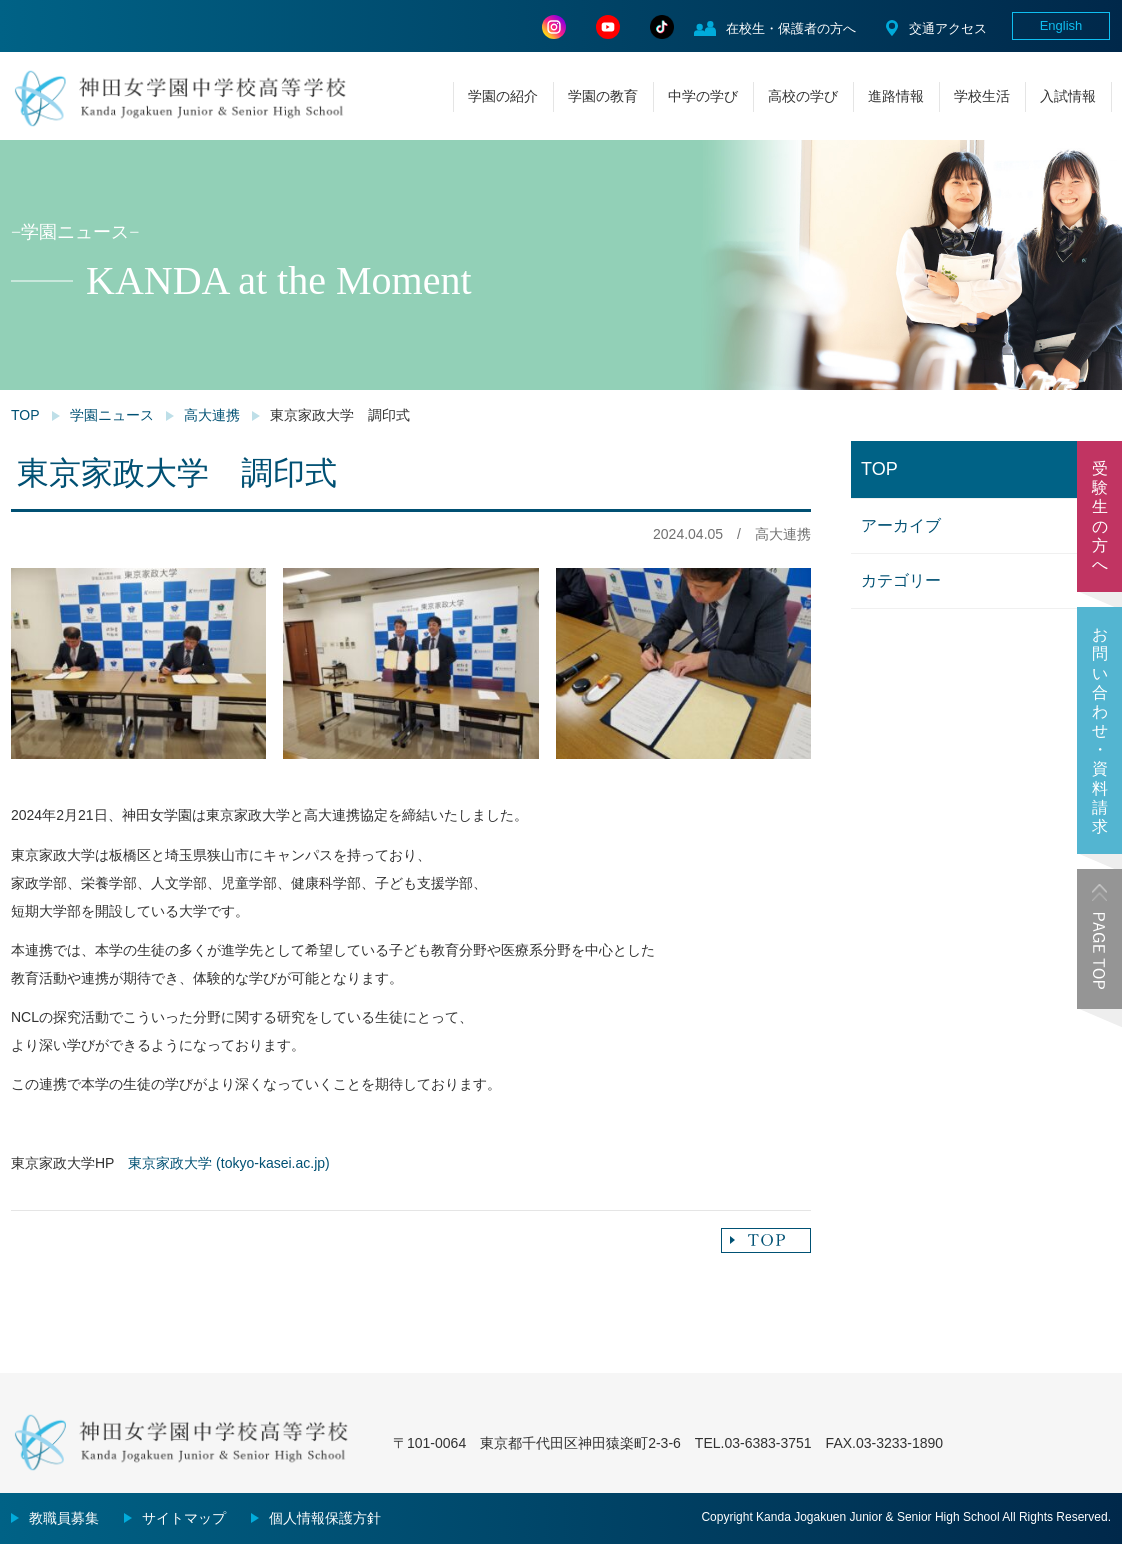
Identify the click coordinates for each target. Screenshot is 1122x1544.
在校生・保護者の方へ (791, 28)
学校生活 (982, 96)
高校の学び (803, 96)
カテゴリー (901, 580)
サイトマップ (184, 1518)
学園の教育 (603, 96)
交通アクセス (948, 28)
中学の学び (703, 96)
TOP (25, 415)
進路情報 (896, 96)
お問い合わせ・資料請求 (1100, 730)
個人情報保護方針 (325, 1518)
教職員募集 (64, 1518)
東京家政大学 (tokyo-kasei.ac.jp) (228, 1163)
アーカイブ (901, 525)
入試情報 (1068, 96)
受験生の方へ (1100, 516)
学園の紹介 (503, 96)
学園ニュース (112, 415)
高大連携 (212, 415)
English (1061, 25)
